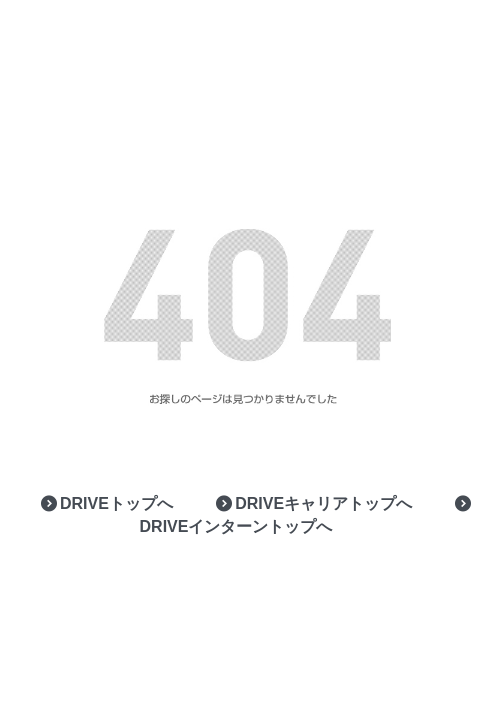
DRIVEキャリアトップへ (312, 503)
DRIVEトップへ (105, 503)
